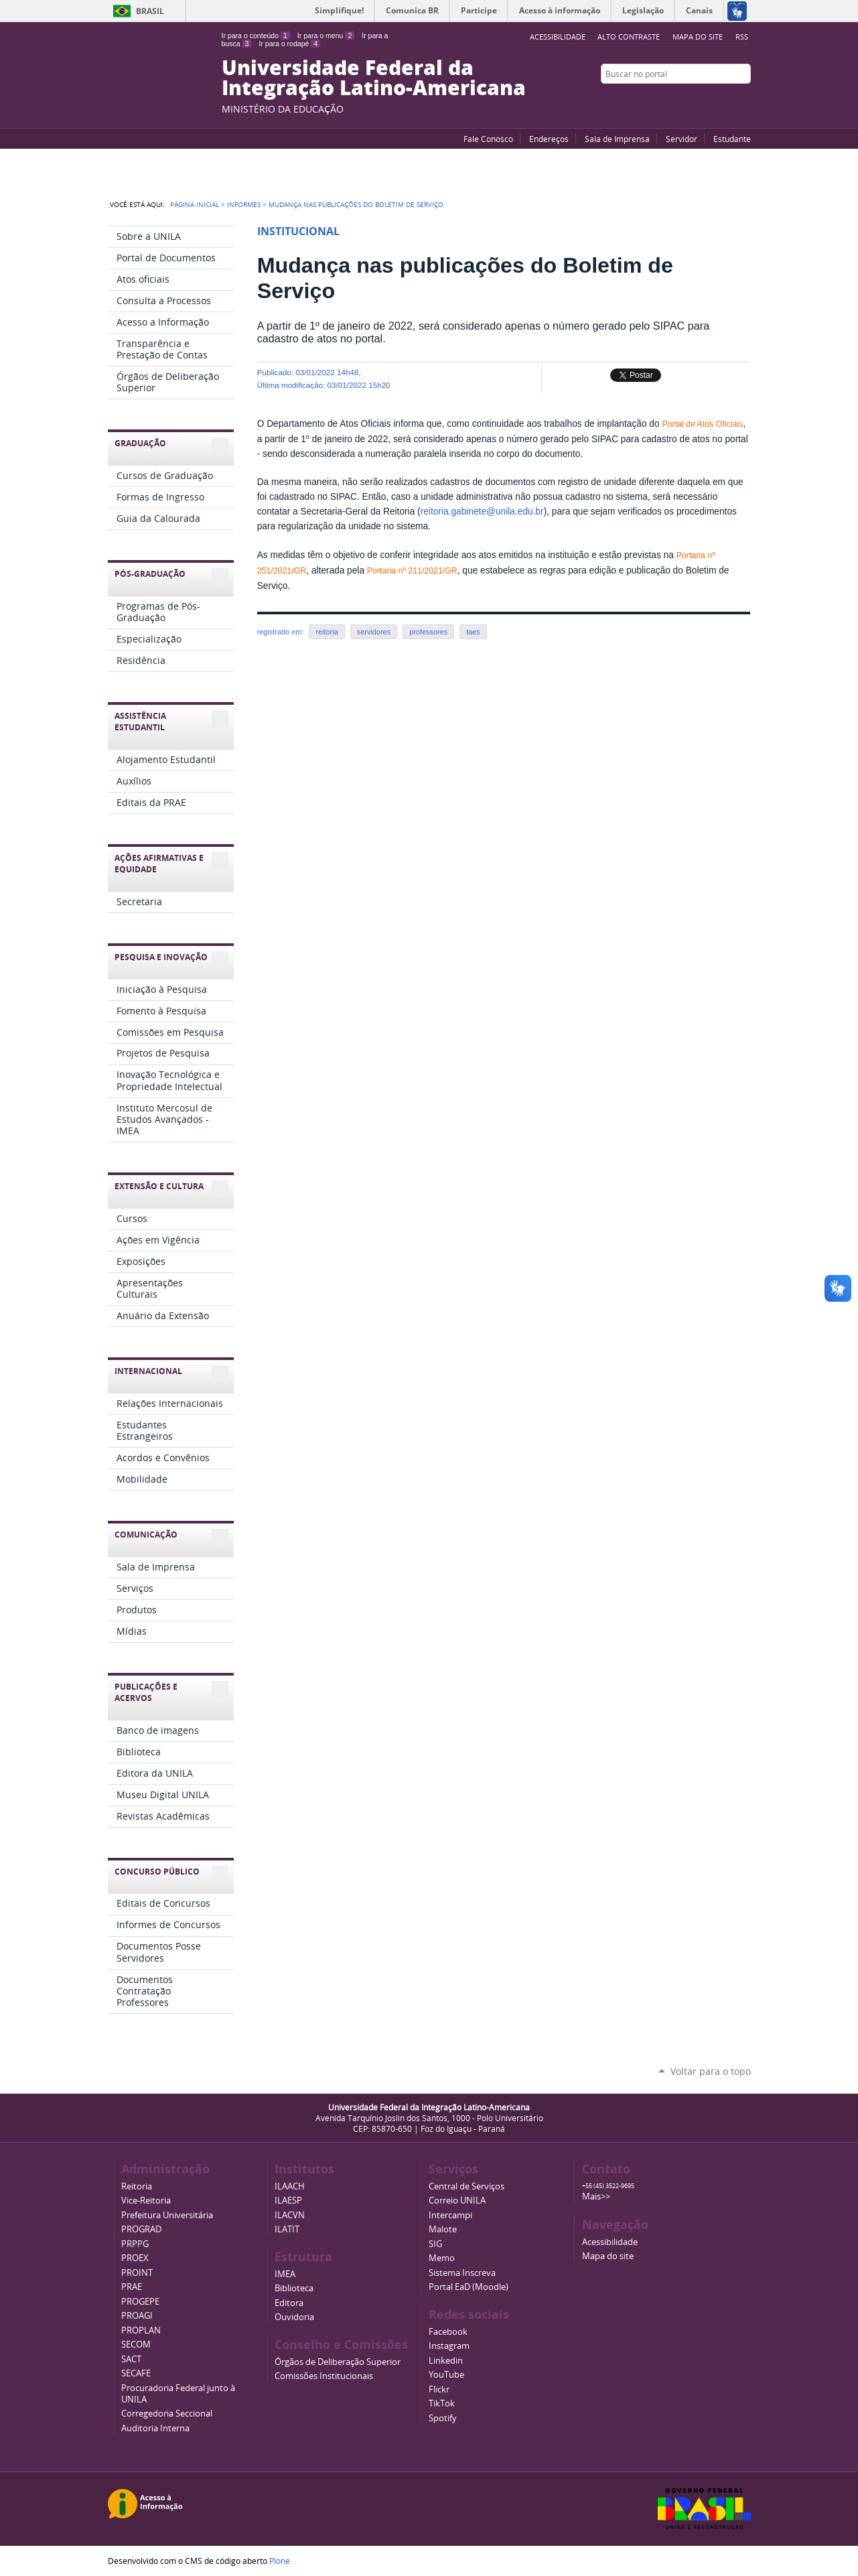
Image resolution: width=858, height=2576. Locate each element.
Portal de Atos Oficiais (702, 424)
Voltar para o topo (710, 2071)
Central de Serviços (466, 2186)
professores (428, 632)
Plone (279, 2560)
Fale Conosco (488, 138)
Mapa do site (697, 36)
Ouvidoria (294, 2317)
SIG (435, 2244)
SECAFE (136, 2373)
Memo (442, 2258)
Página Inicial (194, 204)
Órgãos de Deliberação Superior (338, 2362)
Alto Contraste (628, 36)
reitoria (326, 632)
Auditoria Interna (155, 2428)
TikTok (442, 2403)
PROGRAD (141, 2229)
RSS (741, 36)
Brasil (150, 11)
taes (473, 632)
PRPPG (135, 2244)
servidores (373, 632)
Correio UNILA (457, 2200)
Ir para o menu (325, 35)
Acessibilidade (610, 2242)
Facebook (710, 100)
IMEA (285, 2274)
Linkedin (446, 2360)
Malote (443, 2229)
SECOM (136, 2344)
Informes (244, 204)
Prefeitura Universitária (167, 2215)
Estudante (732, 138)
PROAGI (137, 2315)
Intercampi (450, 2215)
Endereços (549, 138)
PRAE (131, 2287)
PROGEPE (140, 2301)
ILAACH (290, 2186)
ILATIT (287, 2229)
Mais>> (596, 2196)
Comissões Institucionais (324, 2376)
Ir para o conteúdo (256, 35)
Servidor (681, 138)
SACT (131, 2359)
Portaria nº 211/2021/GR (412, 570)
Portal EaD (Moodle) (468, 2287)
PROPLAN (141, 2330)
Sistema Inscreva (462, 2273)
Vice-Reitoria (146, 2200)
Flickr (727, 100)
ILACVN (290, 2215)
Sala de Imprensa (617, 138)
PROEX (135, 2258)
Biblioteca (294, 2288)
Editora (289, 2303)
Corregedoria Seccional (166, 2413)
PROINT (137, 2273)
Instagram (744, 100)
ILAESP (288, 2200)
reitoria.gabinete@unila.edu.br (482, 511)
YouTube (694, 100)
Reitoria (136, 2186)
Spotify (443, 2418)
